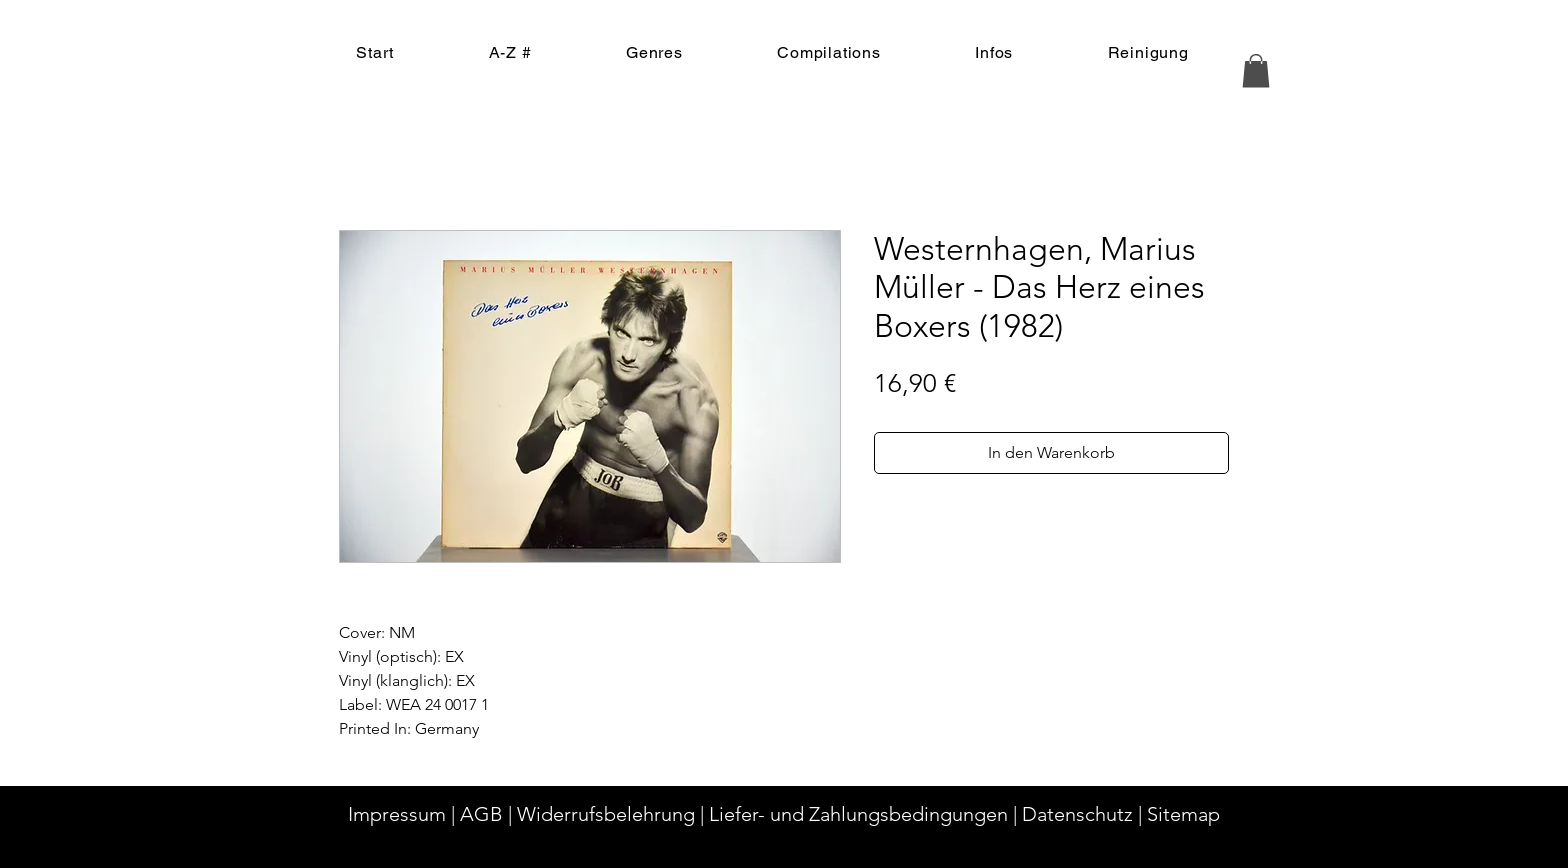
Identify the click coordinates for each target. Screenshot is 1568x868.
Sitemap (1183, 814)
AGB (481, 814)
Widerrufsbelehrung (606, 814)
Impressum (397, 814)
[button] (1256, 70)
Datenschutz (1077, 814)
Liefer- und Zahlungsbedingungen (858, 814)
